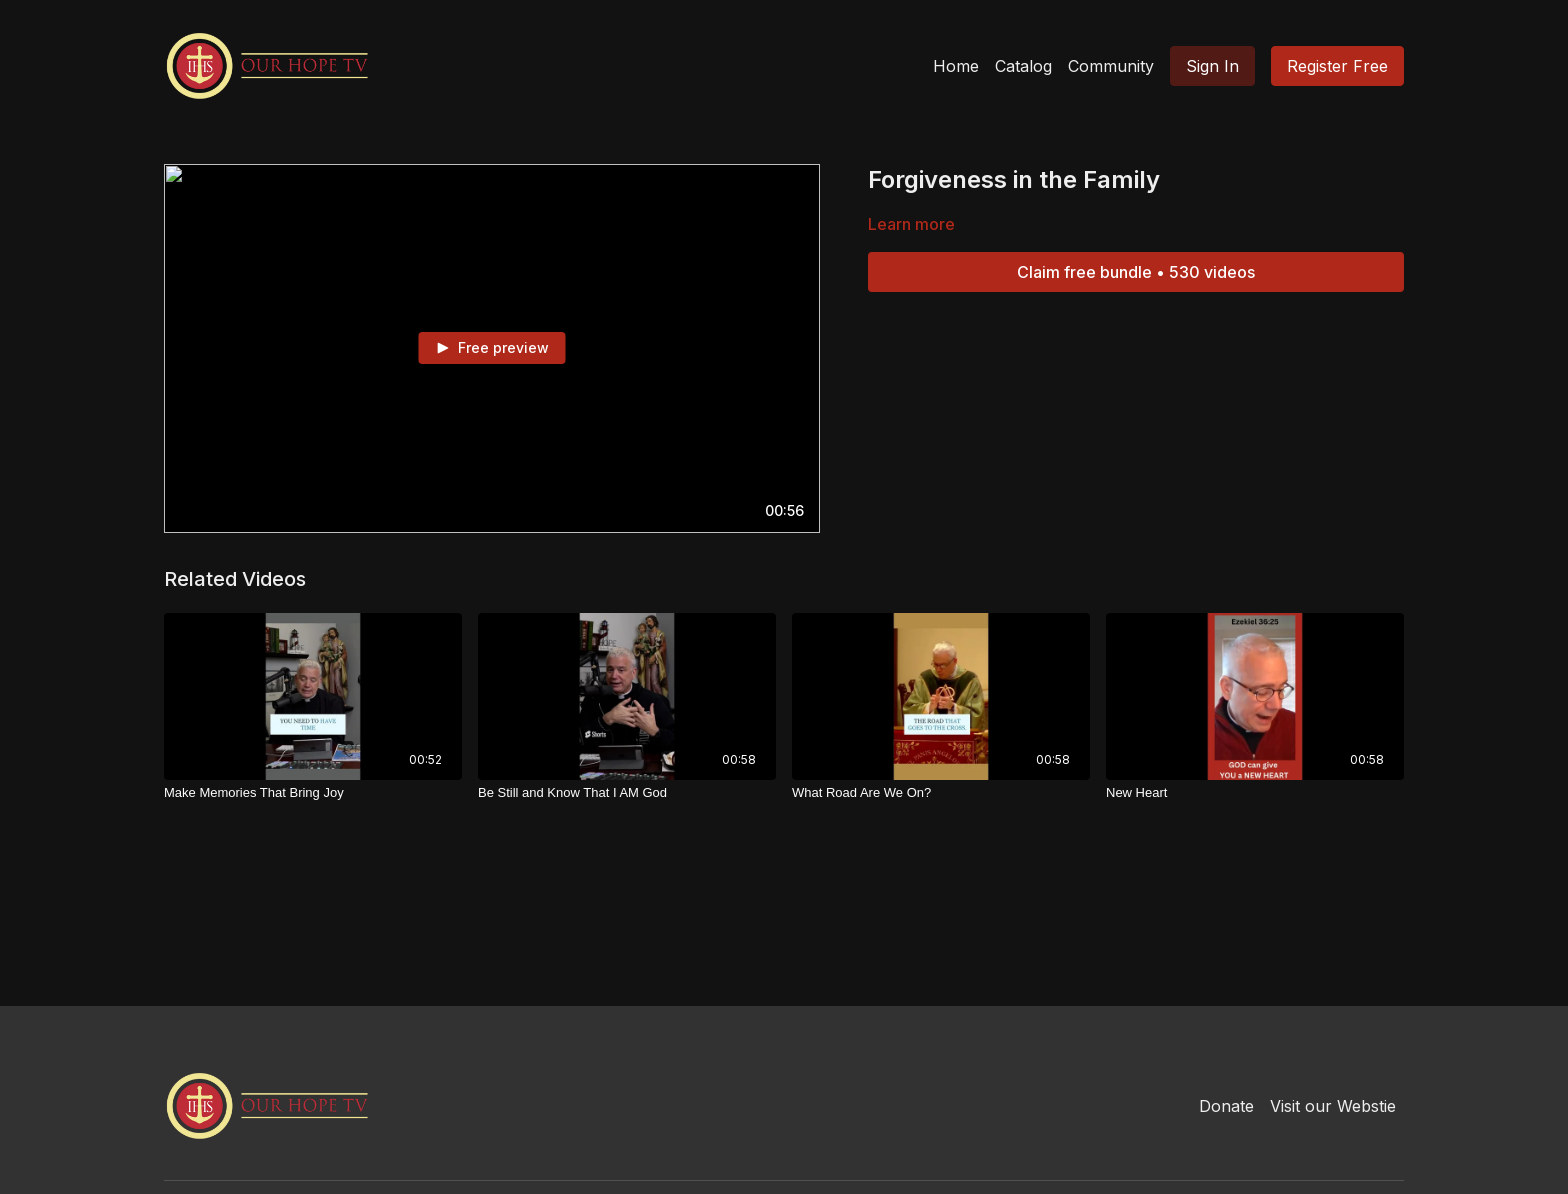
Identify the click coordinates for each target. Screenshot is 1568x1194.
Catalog (1023, 66)
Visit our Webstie (1333, 1106)
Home (956, 66)
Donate (1226, 1106)
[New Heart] (1255, 793)
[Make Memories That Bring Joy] (313, 793)
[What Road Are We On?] (941, 793)
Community (1111, 66)
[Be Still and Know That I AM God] (627, 793)
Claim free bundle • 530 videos (1136, 272)
